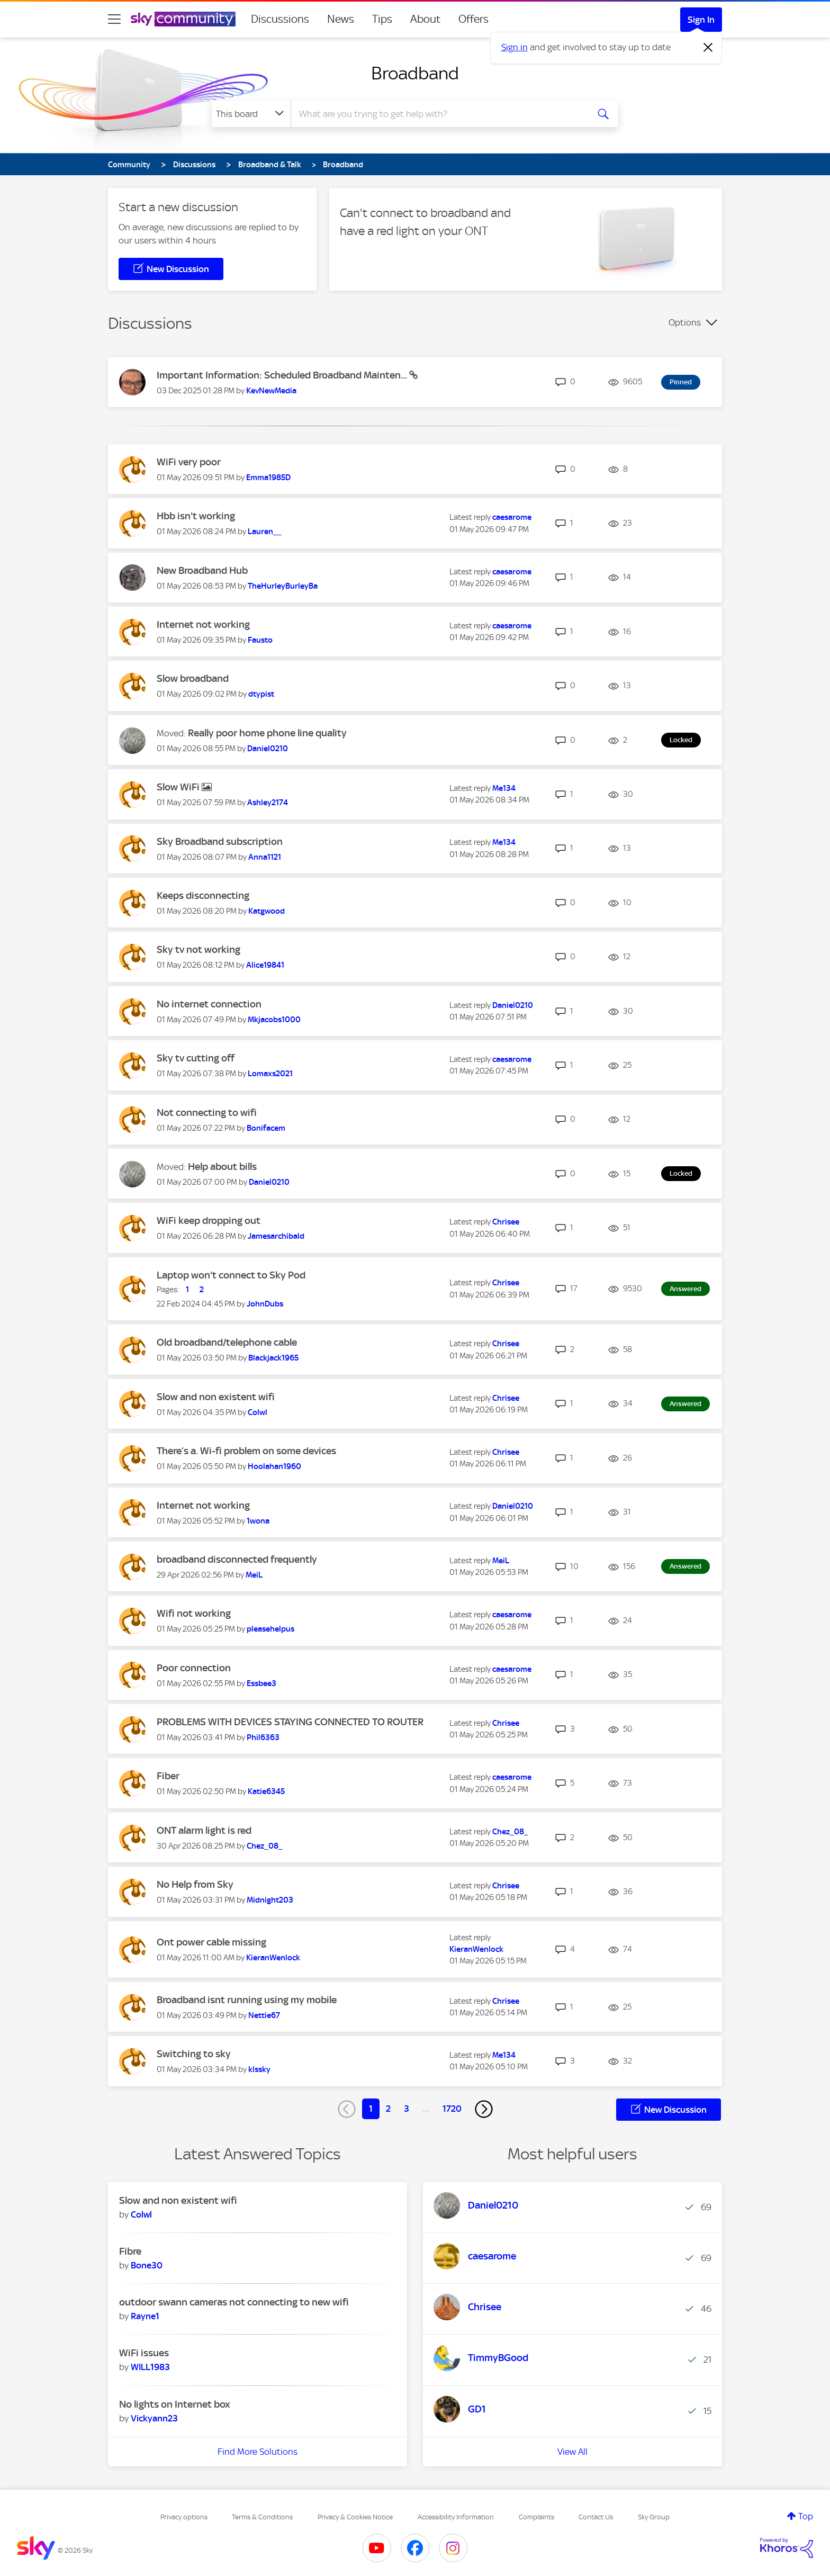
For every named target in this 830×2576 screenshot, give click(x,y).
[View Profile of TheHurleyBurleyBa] (283, 586)
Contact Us (596, 2517)
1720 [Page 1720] (452, 2108)
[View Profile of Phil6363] (263, 1737)
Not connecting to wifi (207, 1112)
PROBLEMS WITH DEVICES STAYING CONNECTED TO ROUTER (290, 1722)
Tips (382, 19)
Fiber (168, 1776)
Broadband (415, 73)
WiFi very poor (189, 462)
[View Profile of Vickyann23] (154, 2418)
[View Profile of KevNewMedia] (271, 390)
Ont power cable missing (211, 1942)
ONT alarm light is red (204, 1830)
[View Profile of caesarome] (511, 517)
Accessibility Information (456, 2517)
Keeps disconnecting (203, 895)
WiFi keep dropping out (208, 1220)
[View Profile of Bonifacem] (266, 1128)
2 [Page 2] (388, 2108)
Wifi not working (194, 1613)
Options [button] (685, 322)
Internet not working (203, 624)
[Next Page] (483, 2109)
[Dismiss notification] (708, 47)
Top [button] (805, 2516)
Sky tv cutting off (195, 1058)
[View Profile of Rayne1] (145, 2316)
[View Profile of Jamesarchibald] (276, 1236)
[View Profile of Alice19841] (265, 965)
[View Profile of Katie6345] (266, 1791)
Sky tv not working (198, 949)
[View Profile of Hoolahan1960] (274, 1466)
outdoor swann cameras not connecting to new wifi (234, 2302)
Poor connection (194, 1668)
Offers (473, 19)
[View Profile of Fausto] (260, 640)
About (425, 19)
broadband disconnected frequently (237, 1559)
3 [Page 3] (406, 2108)
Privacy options (184, 2517)
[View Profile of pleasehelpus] (270, 1629)
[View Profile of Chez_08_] (265, 1846)
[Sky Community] (183, 19)
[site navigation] (114, 19)
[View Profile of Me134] (504, 788)
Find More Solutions (257, 2451)
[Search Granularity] (251, 114)
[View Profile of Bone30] (147, 2265)
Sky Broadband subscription (220, 841)
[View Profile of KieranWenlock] (273, 1957)
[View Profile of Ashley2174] (267, 802)
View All (572, 2451)
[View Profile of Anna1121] (264, 857)
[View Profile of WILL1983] (150, 2367)
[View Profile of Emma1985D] (268, 477)
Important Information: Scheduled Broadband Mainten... (283, 375)
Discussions (280, 19)
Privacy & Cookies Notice (355, 2517)
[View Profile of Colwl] (257, 1412)
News (340, 19)
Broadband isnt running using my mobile (247, 2000)
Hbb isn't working (196, 516)
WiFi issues (144, 2353)
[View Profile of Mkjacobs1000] (274, 1019)
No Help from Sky (195, 1884)
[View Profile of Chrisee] (505, 1222)
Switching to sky (194, 2054)
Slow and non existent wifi (216, 1397)
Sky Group (654, 2517)
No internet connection (209, 1004)
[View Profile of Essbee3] (261, 1683)
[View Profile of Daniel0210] (267, 748)
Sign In (701, 19)
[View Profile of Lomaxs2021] (270, 1073)
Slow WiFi (179, 787)
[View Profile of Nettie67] (264, 2015)
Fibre (130, 2251)
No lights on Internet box (174, 2404)
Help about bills (222, 1166)
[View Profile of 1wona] (258, 1521)
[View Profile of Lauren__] (265, 531)
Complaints (536, 2517)
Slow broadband (193, 678)
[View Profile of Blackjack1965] (273, 1358)
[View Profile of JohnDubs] (265, 1304)
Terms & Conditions (262, 2517)
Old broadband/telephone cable (227, 1342)
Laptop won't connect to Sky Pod (231, 1275)
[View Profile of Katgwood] (266, 911)
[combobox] (438, 114)
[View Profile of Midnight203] (270, 1900)
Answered (685, 1289)
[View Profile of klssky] (259, 2069)
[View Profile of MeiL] (254, 1575)
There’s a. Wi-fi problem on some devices (246, 1451)
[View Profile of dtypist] (261, 694)
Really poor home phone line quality (267, 733)
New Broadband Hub (202, 570)
